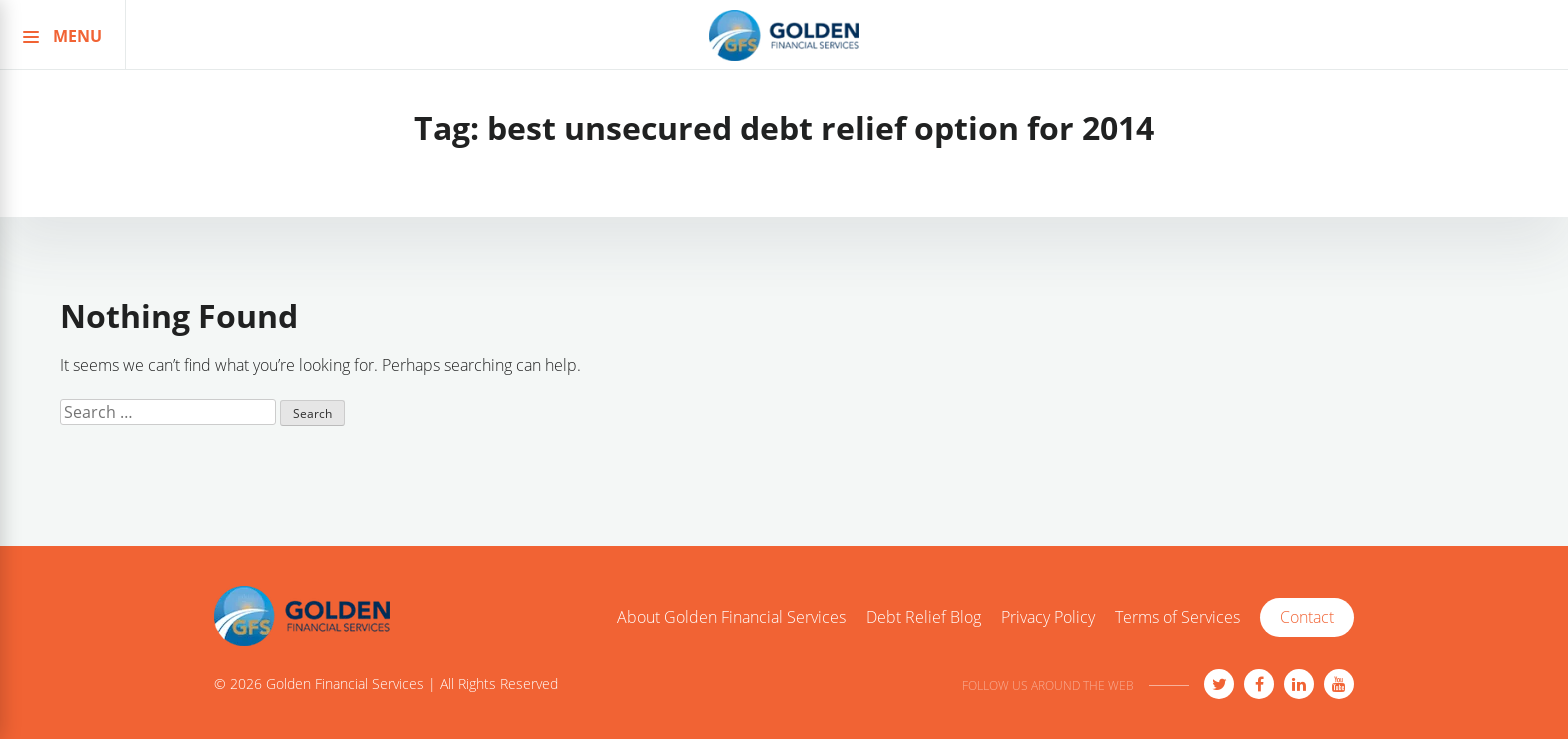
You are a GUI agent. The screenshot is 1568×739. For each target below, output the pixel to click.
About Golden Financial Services (731, 618)
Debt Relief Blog (923, 618)
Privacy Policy (1048, 618)
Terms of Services (1177, 618)
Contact (1307, 617)
